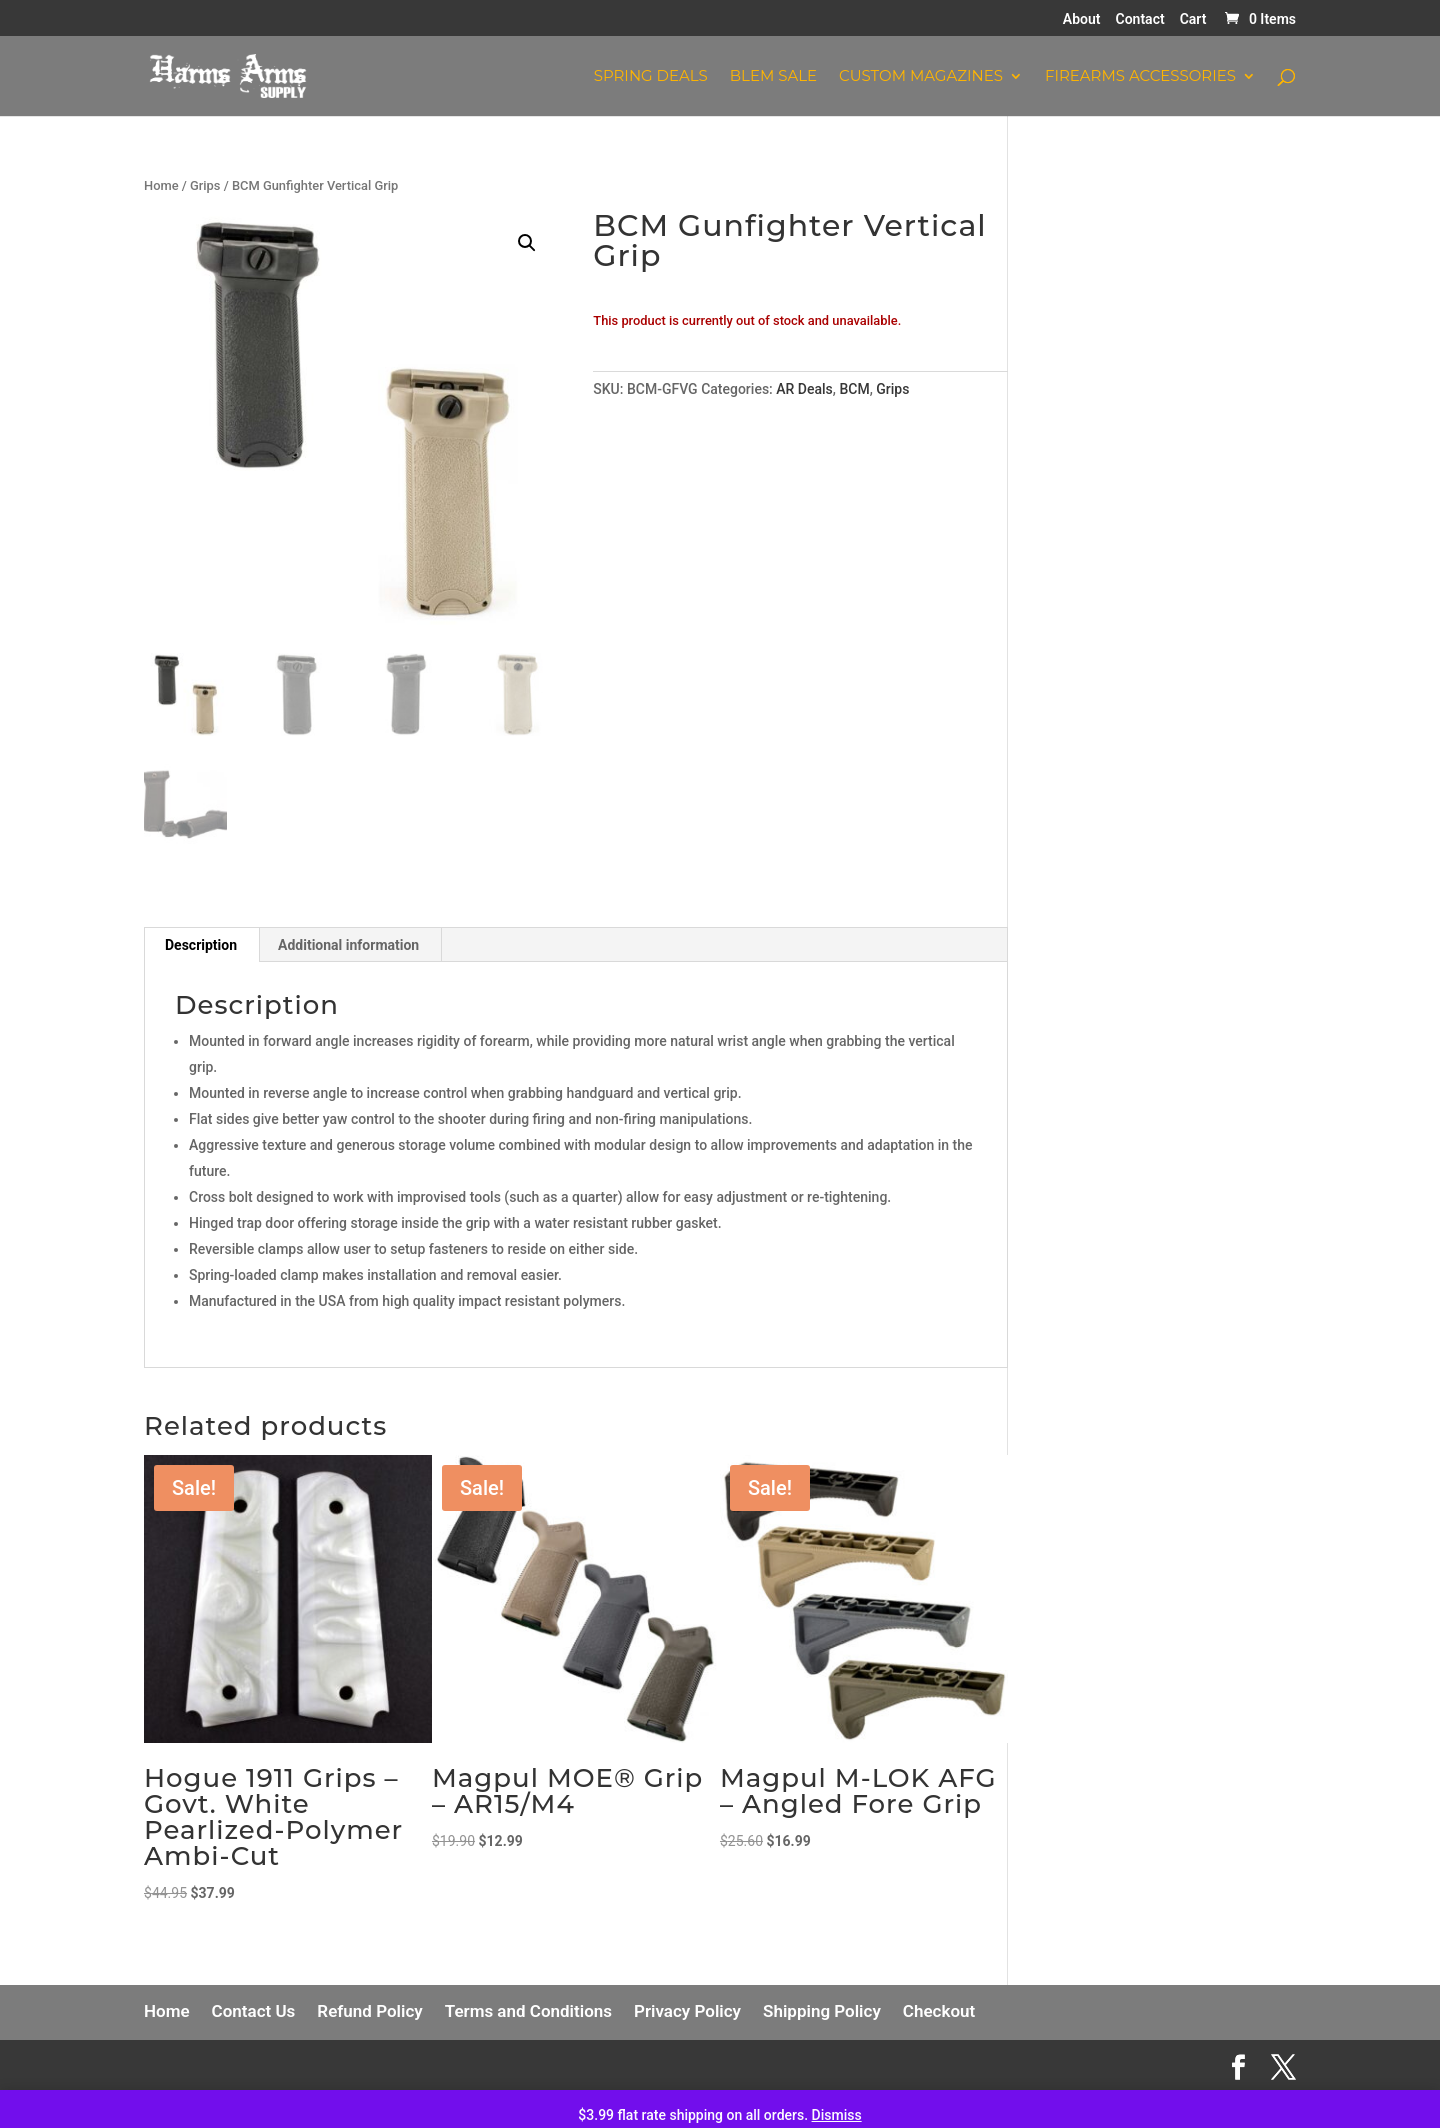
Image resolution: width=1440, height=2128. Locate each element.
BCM (854, 389)
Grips (205, 185)
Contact (1140, 19)
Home (161, 185)
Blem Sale (773, 77)
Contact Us (254, 2011)
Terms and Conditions (528, 2011)
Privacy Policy (687, 2011)
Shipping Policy (822, 2011)
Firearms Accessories (1140, 77)
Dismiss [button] (837, 2115)
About (1082, 19)
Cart (1193, 19)
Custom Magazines (921, 77)
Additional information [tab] (348, 945)
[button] (527, 243)
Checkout (939, 2011)
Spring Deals (651, 77)
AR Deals (804, 389)
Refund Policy (369, 2011)
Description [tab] (201, 945)
